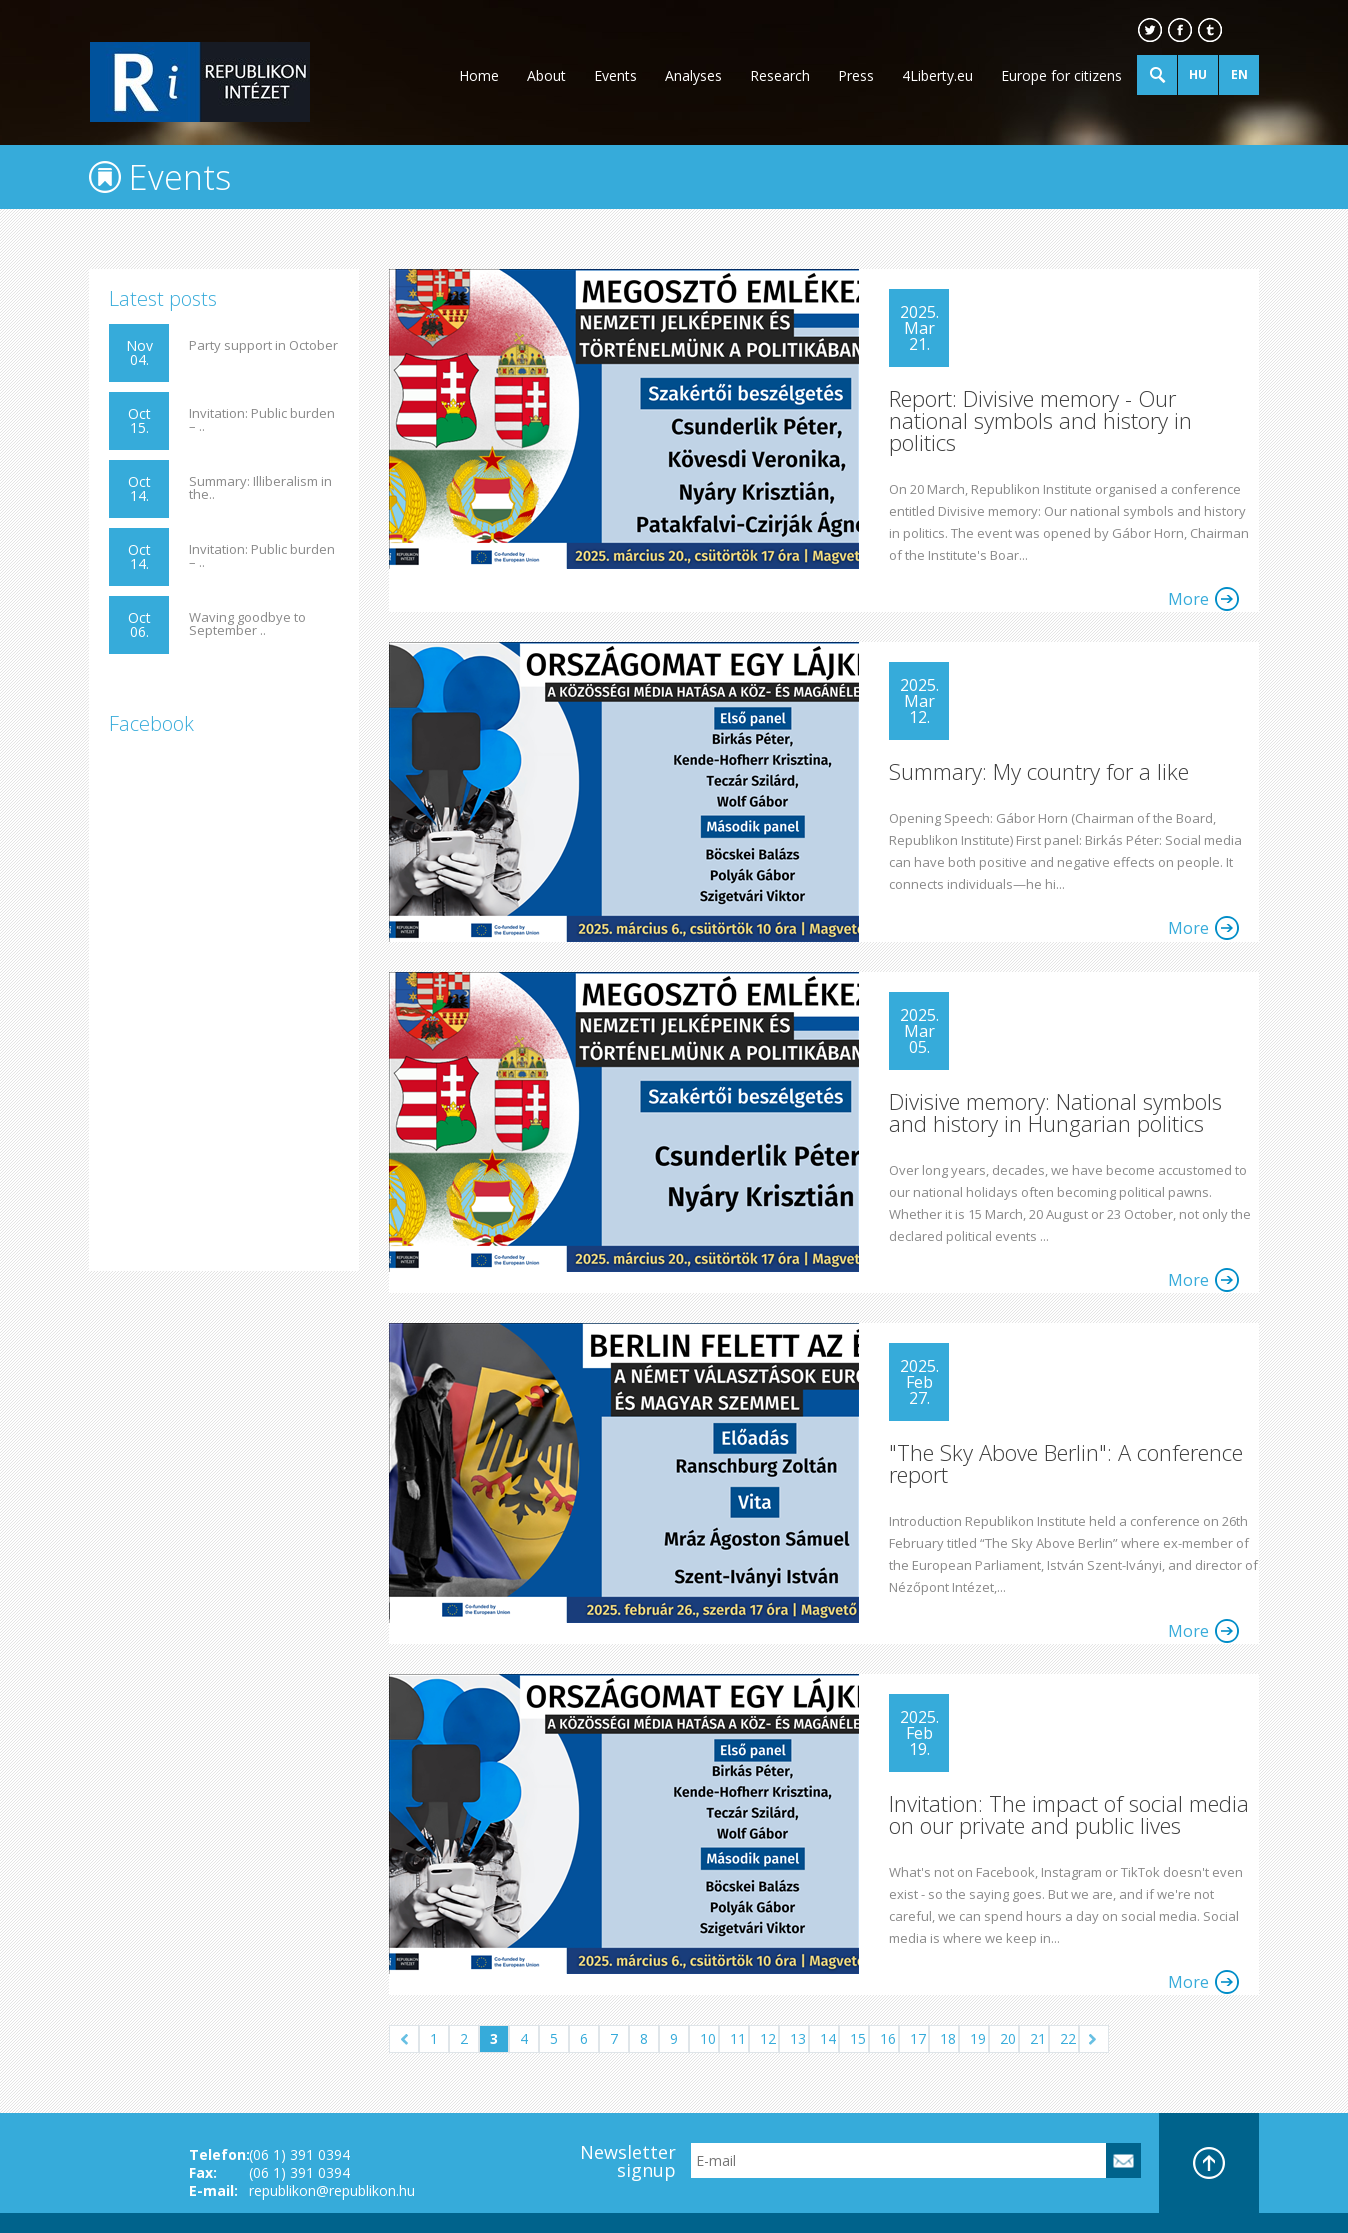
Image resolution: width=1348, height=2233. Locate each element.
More (1188, 599)
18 (948, 2038)
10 (708, 2038)
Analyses (693, 75)
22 (1068, 2038)
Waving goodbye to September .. (247, 624)
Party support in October (263, 345)
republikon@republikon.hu (332, 2190)
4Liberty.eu (937, 75)
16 (888, 2038)
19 (978, 2038)
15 (858, 2038)
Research (780, 75)
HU (1198, 74)
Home (479, 75)
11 (738, 2038)
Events (615, 75)
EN (1239, 74)
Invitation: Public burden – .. (262, 420)
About (546, 75)
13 (798, 2038)
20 (1008, 2038)
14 (828, 2038)
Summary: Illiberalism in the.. (260, 488)
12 (768, 2038)
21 (1038, 2038)
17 (918, 2038)
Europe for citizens (1061, 75)
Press (856, 75)
